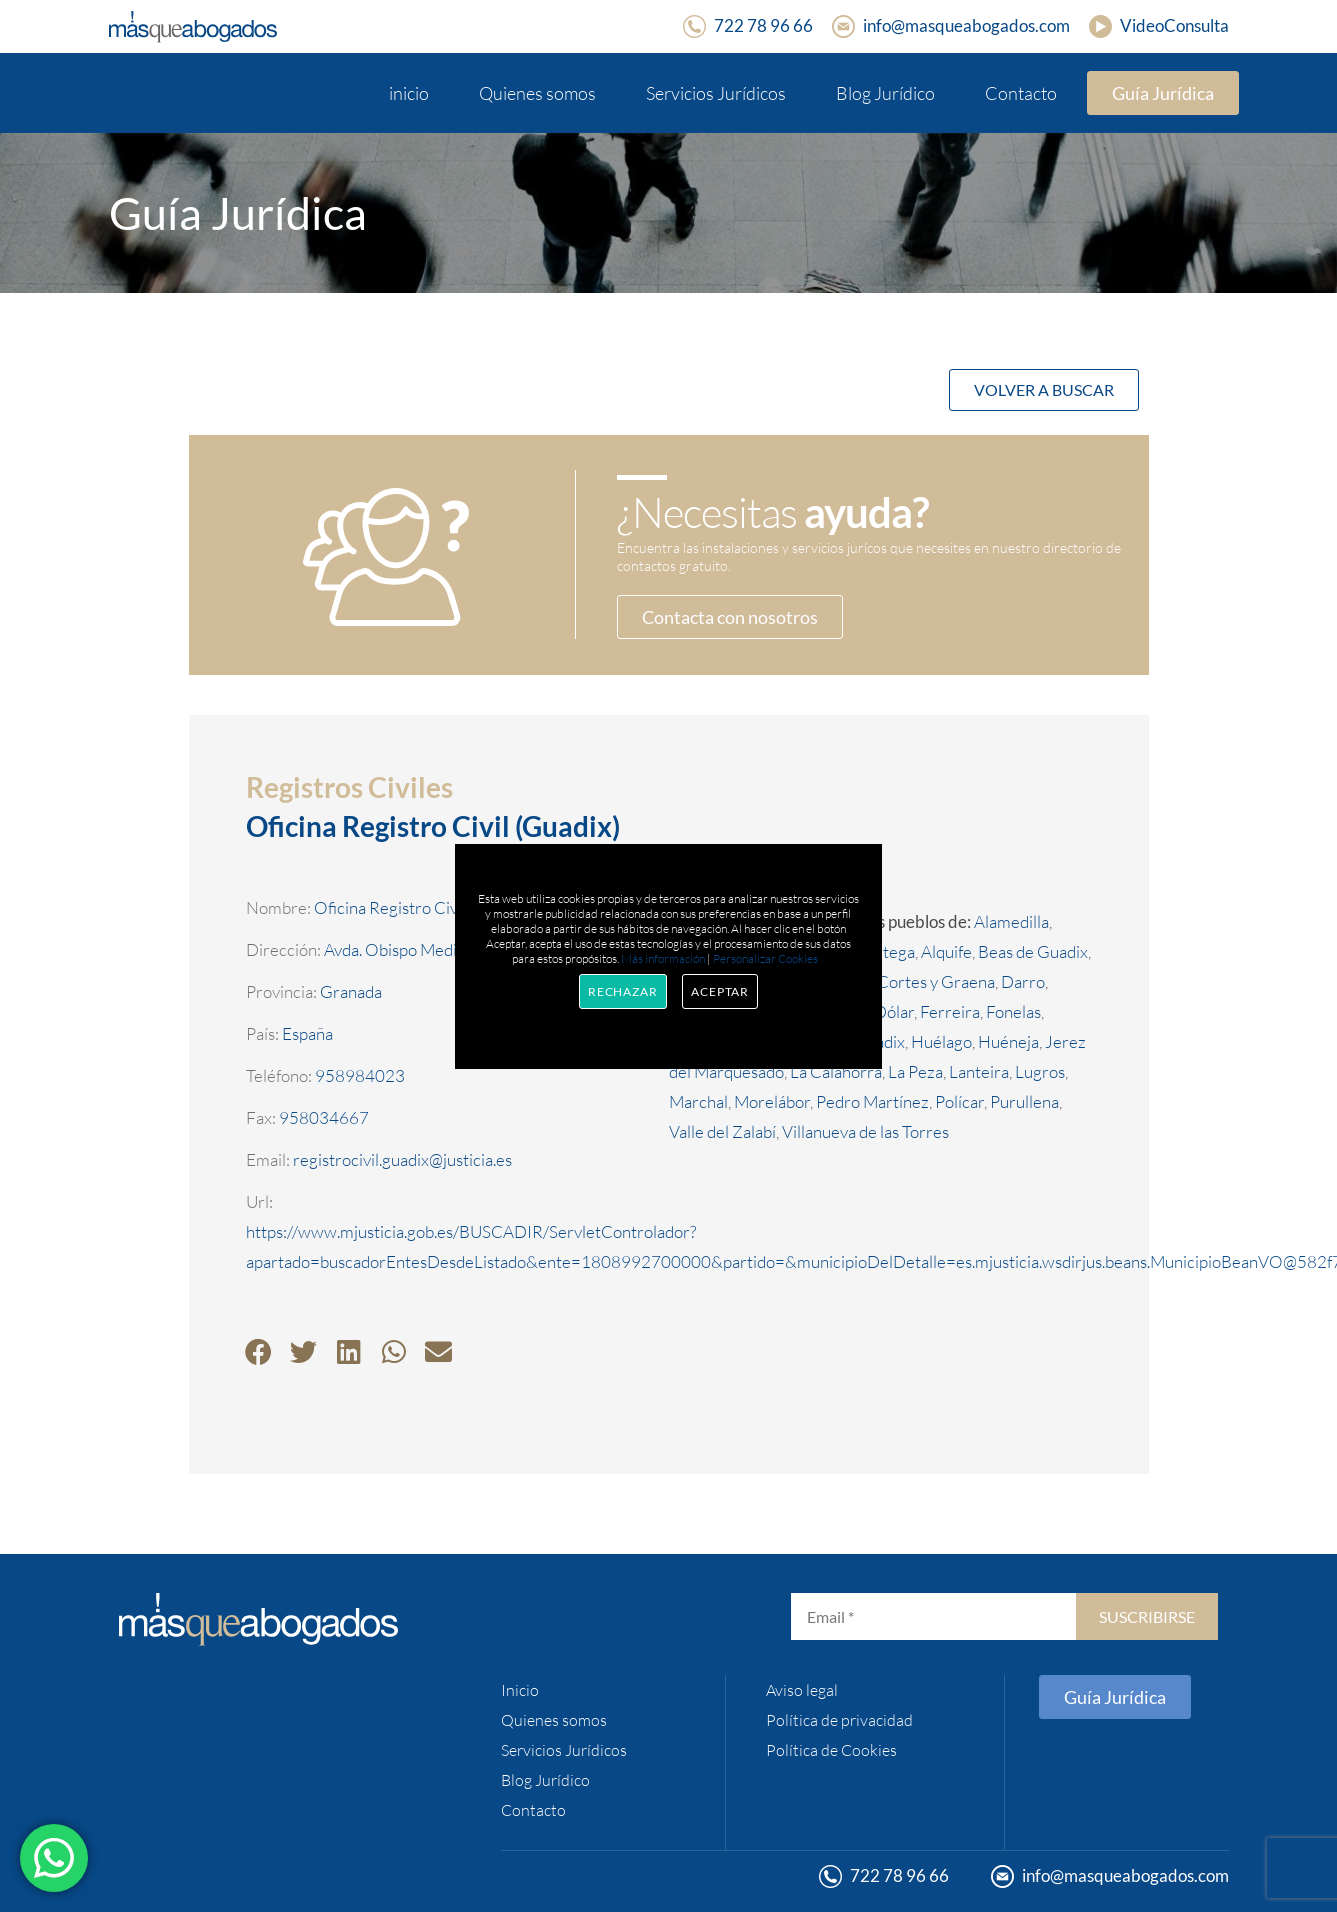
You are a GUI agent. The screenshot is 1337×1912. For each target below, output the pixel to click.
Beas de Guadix (1033, 951)
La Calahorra (836, 1071)
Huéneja (1008, 1041)
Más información (663, 958)
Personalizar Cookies (765, 958)
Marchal (698, 1101)
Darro (1023, 981)
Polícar (959, 1101)
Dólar (894, 1011)
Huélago (941, 1041)
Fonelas (1013, 1011)
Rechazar (623, 991)
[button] (258, 1351)
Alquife (946, 951)
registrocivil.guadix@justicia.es (402, 1159)
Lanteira (979, 1071)
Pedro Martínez (872, 1101)
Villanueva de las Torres (865, 1131)
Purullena (1024, 1101)
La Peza (915, 1071)
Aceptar (720, 991)
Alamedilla (1011, 921)
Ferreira (950, 1011)
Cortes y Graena (936, 981)
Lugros (1040, 1071)
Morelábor (772, 1101)
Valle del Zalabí (722, 1131)
